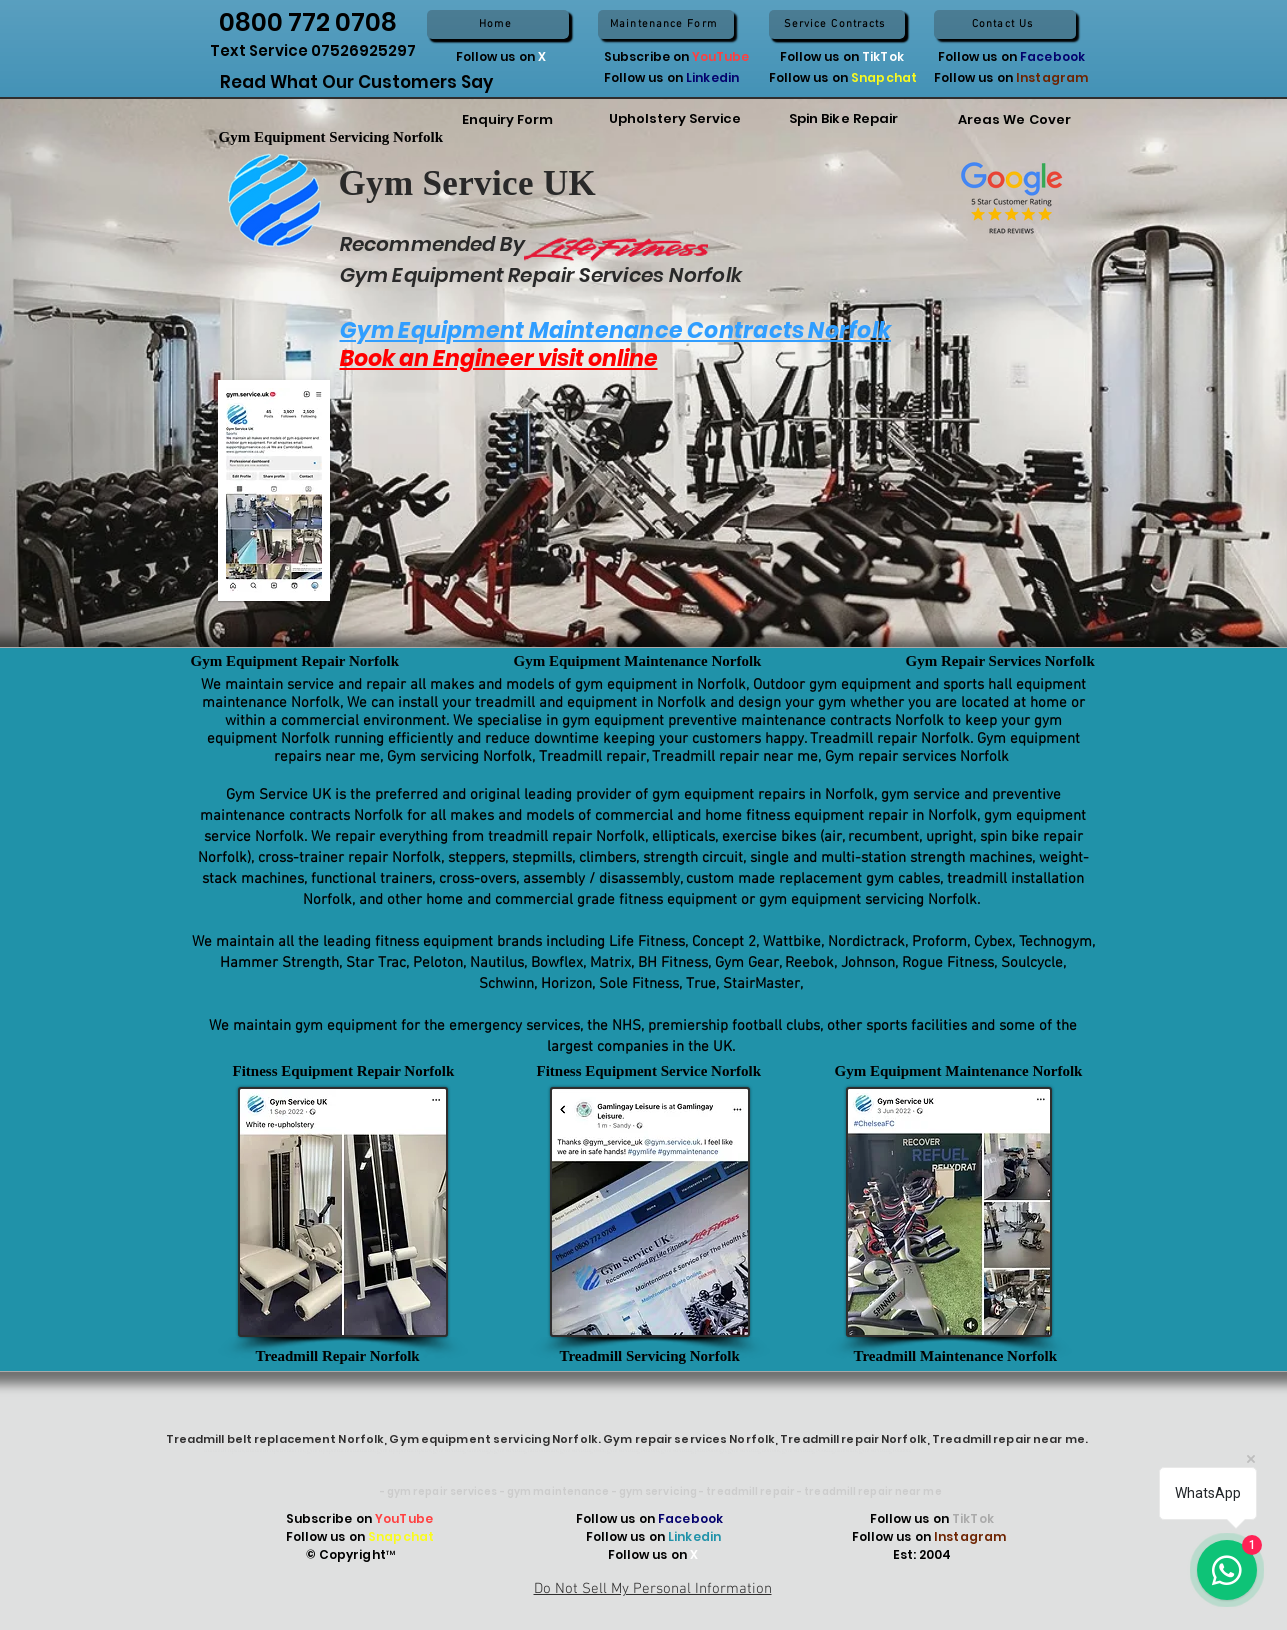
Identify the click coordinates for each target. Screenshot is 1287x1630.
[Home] (498, 24)
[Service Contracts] (837, 24)
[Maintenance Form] (666, 24)
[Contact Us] (1005, 24)
